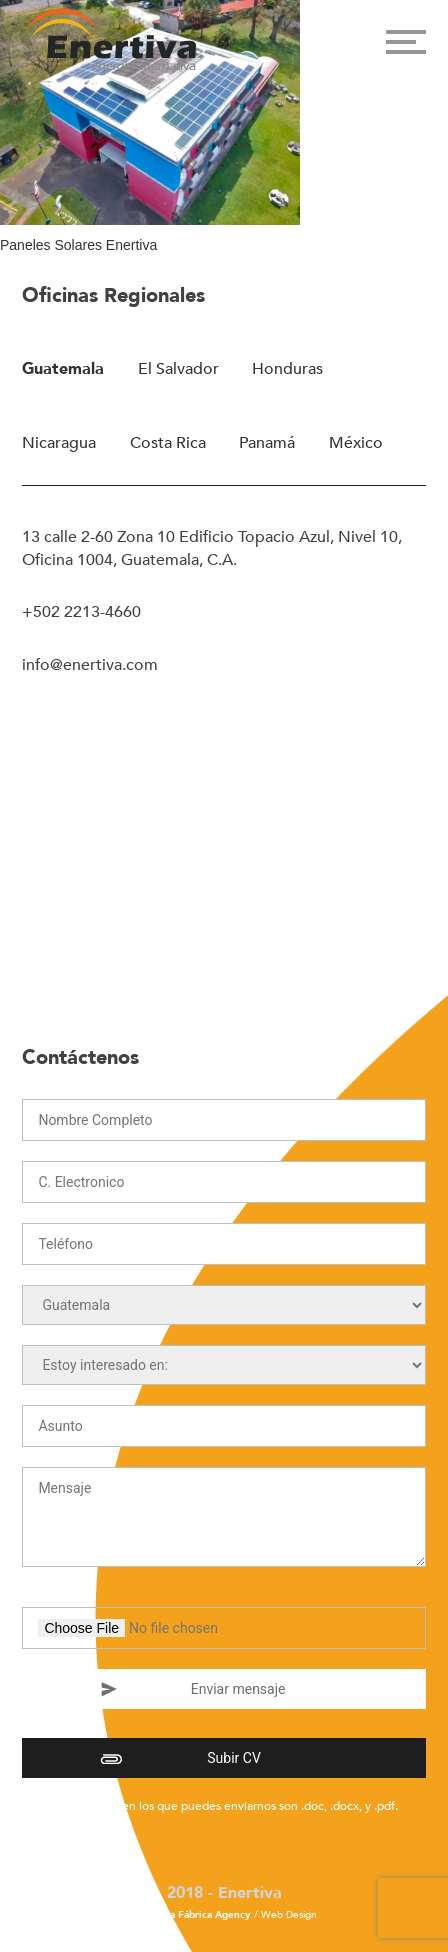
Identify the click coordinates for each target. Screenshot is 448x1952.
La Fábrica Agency (208, 1915)
